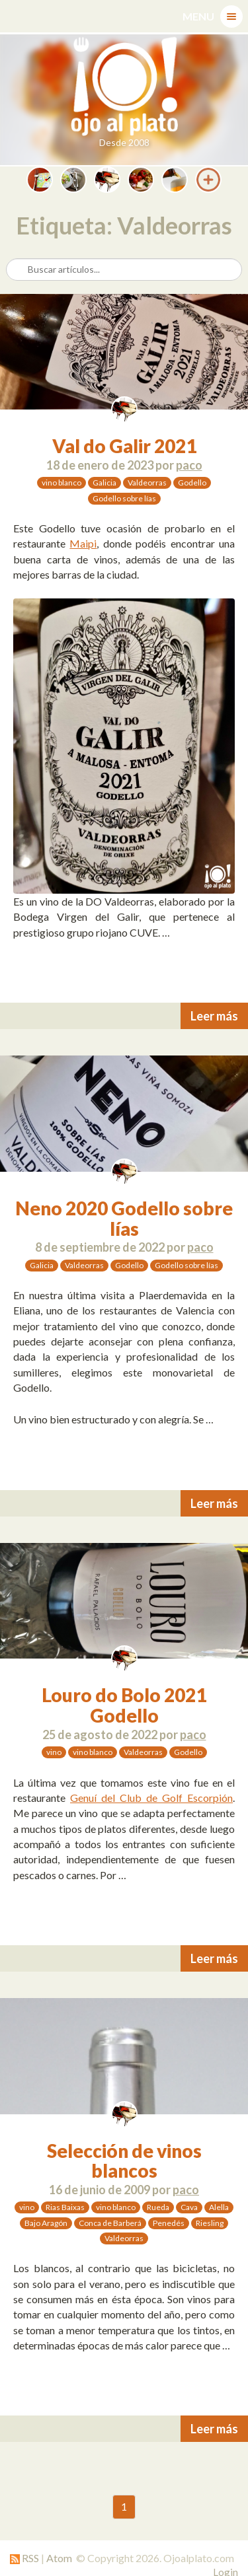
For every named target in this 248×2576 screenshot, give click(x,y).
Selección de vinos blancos (124, 2160)
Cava (189, 2207)
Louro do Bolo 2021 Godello (124, 1705)
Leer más (214, 1016)
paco (189, 465)
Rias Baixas (65, 2207)
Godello (192, 482)
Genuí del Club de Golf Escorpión (151, 1797)
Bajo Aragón (45, 2223)
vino (54, 1752)
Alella (219, 2207)
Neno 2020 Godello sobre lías (124, 1218)
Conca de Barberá (110, 2223)
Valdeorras (147, 482)
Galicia (104, 482)
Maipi (83, 543)
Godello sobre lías (124, 498)
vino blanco (61, 482)
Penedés (169, 2223)
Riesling (210, 2223)
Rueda (158, 2207)
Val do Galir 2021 (124, 446)
